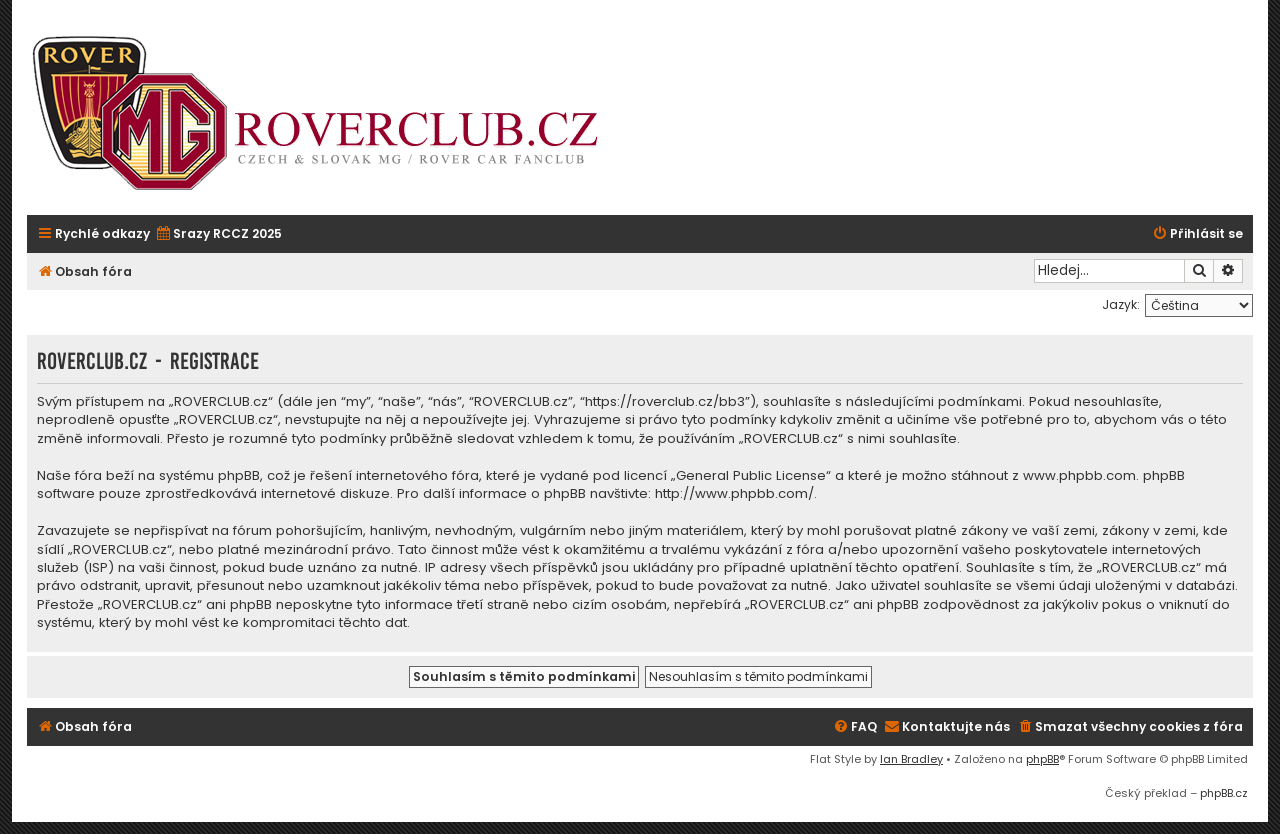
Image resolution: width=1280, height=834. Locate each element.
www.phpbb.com (1079, 476)
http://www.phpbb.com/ (734, 494)
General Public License (751, 476)
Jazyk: (1121, 304)
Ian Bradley (911, 759)
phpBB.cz (1224, 793)
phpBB (1042, 759)
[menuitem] (218, 234)
